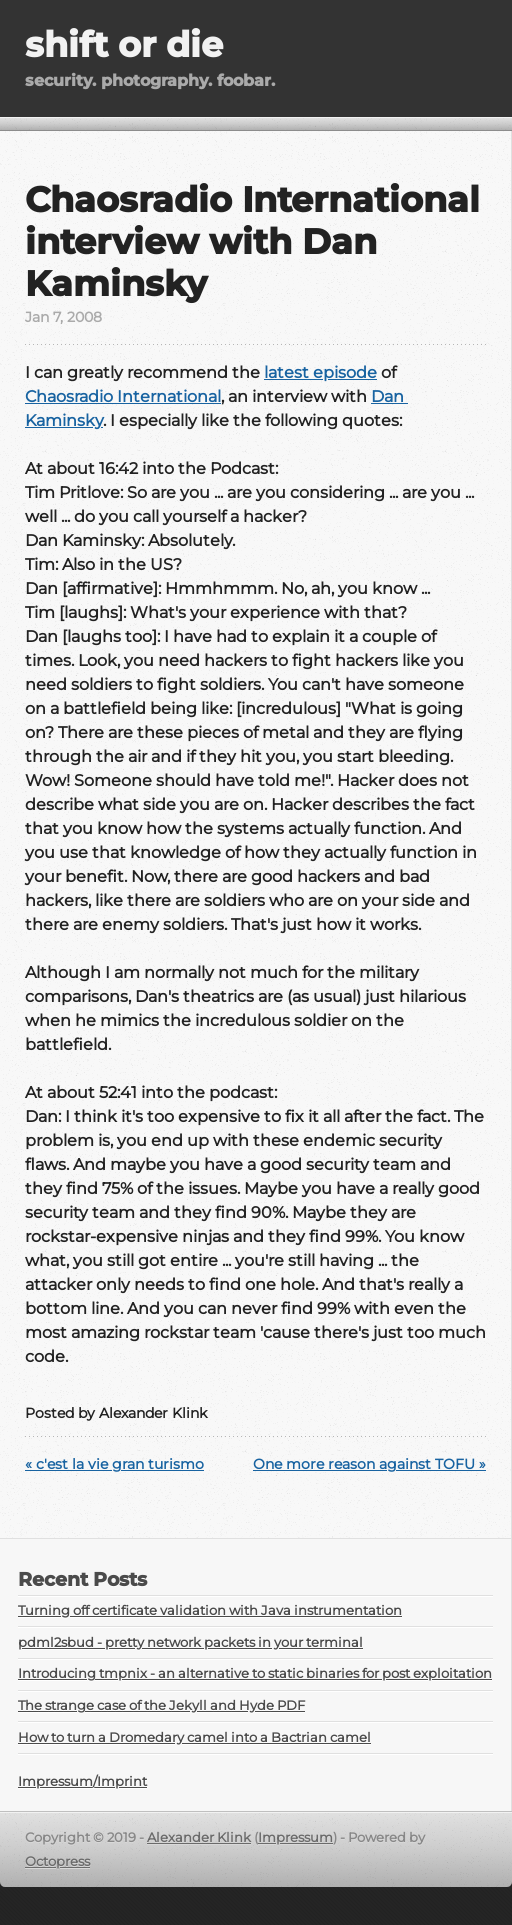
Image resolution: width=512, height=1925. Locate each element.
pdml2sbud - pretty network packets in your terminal (190, 1642)
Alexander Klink (199, 1837)
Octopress (57, 1861)
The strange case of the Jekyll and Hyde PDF (161, 1705)
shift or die (124, 44)
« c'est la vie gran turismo (114, 1464)
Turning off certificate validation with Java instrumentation (210, 1610)
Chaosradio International (123, 396)
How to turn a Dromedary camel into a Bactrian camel (194, 1737)
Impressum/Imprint (82, 1781)
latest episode (320, 372)
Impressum (295, 1837)
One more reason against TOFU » (369, 1464)
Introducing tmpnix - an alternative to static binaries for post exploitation (255, 1673)
